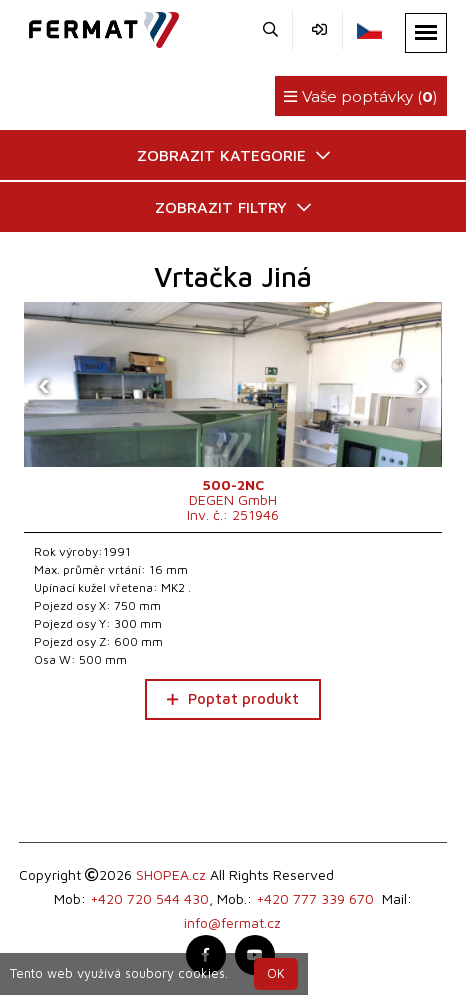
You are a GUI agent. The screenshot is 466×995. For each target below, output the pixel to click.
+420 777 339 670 (315, 898)
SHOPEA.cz (171, 874)
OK (276, 973)
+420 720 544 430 (149, 898)
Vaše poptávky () (361, 96)
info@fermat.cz (232, 922)
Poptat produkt (233, 698)
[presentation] (44, 385)
